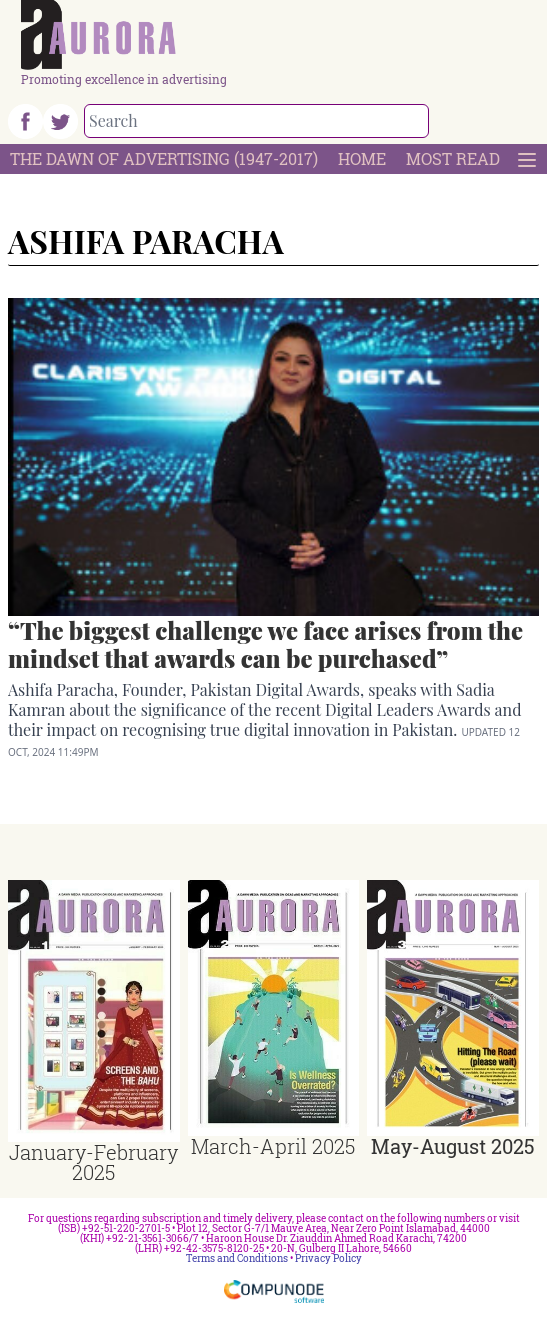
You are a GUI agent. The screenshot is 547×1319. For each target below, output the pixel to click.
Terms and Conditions (237, 1258)
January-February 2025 (93, 1162)
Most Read (453, 158)
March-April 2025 (273, 1146)
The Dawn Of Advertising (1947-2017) (164, 158)
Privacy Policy (328, 1258)
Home (362, 158)
